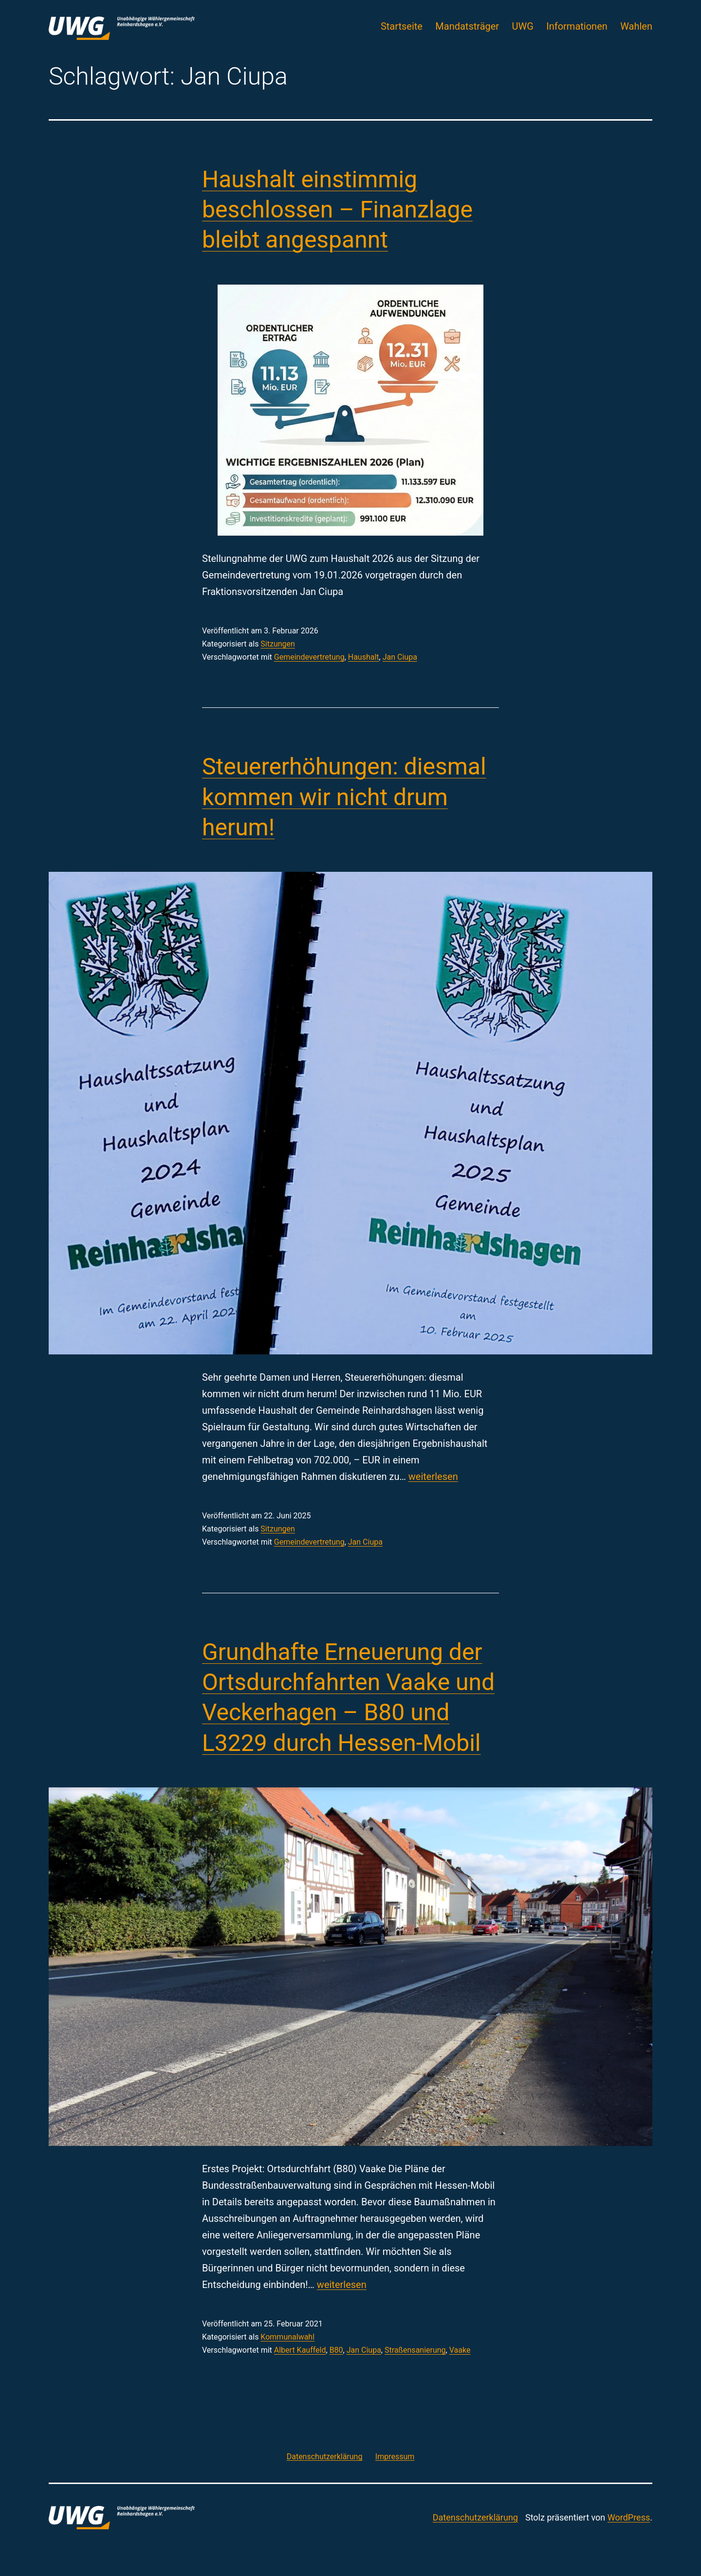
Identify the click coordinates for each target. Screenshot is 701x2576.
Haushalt (363, 657)
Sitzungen (277, 644)
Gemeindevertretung (309, 657)
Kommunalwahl (287, 2337)
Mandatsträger (467, 26)
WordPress (629, 2517)
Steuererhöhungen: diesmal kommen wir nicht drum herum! (344, 797)
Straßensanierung (415, 2350)
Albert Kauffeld (300, 2350)
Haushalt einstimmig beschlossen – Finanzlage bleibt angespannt (337, 209)
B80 (336, 2350)
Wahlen (636, 26)
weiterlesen (433, 1476)
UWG (523, 26)
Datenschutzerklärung (475, 2517)
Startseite (402, 26)
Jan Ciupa (400, 657)
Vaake (460, 2350)
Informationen (577, 26)
